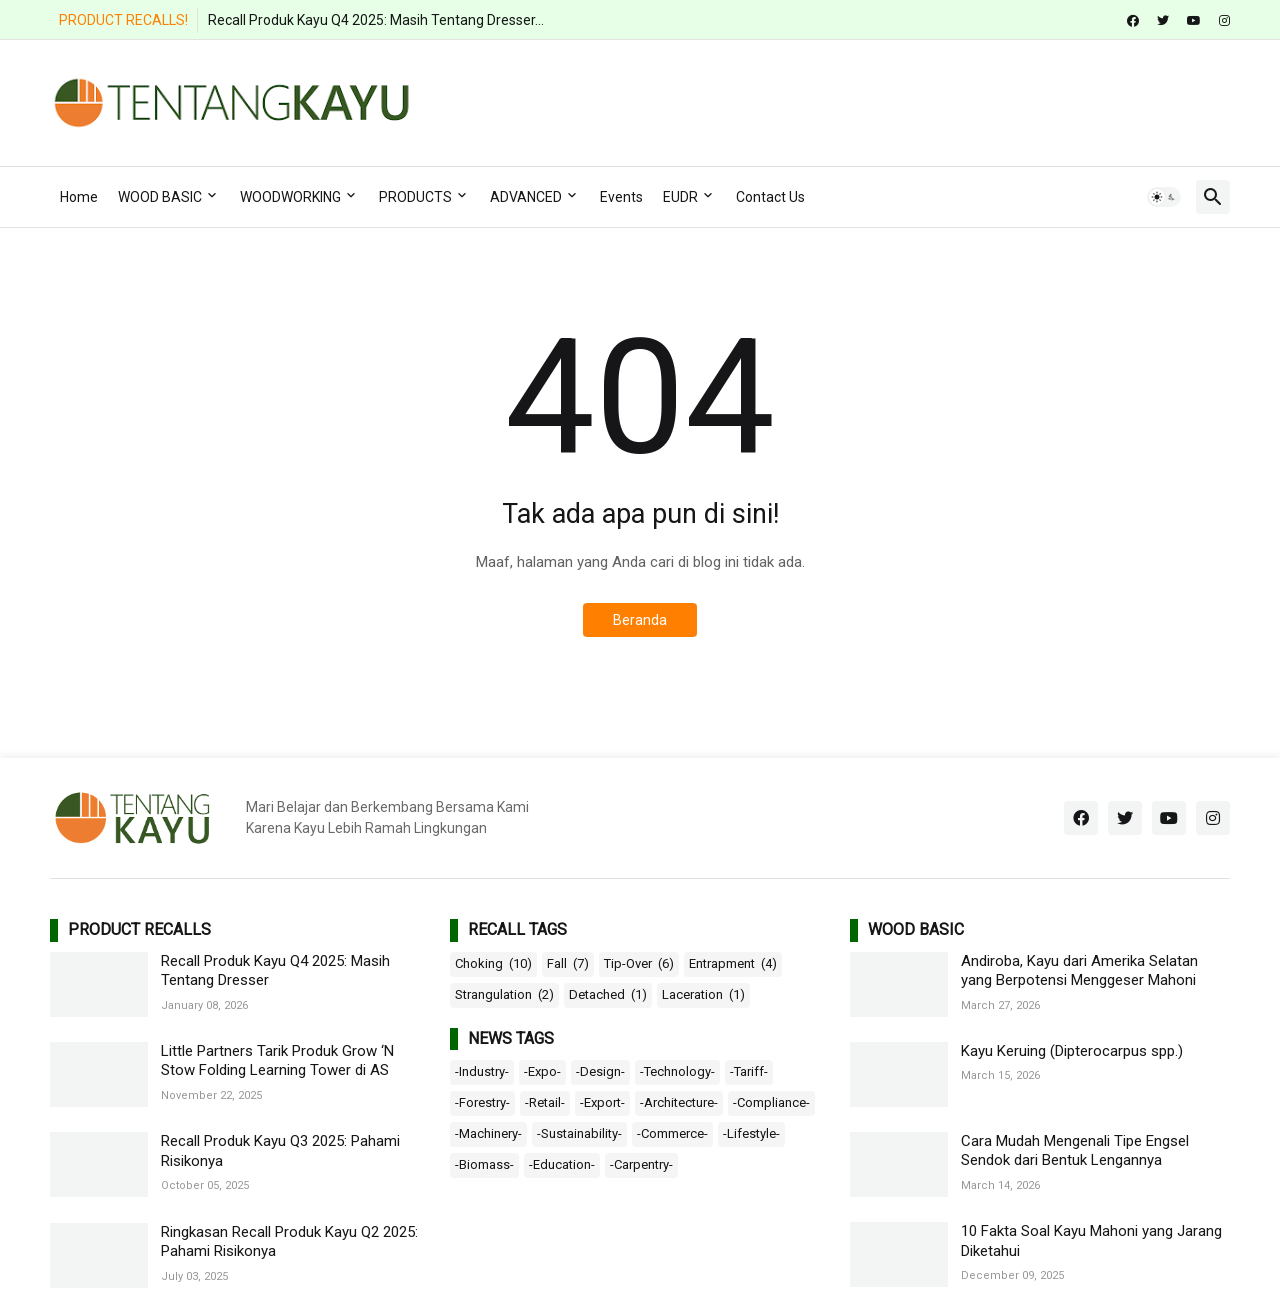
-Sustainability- (579, 1133)
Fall (568, 964)
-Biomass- (484, 1164)
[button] (1164, 197)
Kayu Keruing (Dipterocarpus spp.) (1072, 1051)
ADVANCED (526, 197)
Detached (608, 995)
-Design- (600, 1071)
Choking (493, 964)
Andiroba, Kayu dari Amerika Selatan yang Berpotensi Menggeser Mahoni (1079, 971)
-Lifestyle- (751, 1133)
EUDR (680, 197)
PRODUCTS (415, 197)
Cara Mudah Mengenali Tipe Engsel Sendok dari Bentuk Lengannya (1075, 1151)
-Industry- (482, 1071)
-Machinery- (488, 1133)
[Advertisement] (866, 100)
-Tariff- (749, 1071)
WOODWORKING (290, 197)
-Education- (562, 1164)
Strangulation (504, 995)
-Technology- (677, 1071)
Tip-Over (639, 964)
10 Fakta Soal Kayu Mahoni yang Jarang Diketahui (1091, 1241)
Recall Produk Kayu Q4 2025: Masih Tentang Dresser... (376, 20)
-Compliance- (771, 1102)
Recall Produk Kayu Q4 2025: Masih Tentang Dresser (275, 971)
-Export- (602, 1102)
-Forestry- (482, 1102)
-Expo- (542, 1071)
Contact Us (770, 197)
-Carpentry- (641, 1164)
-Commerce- (672, 1133)
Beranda (640, 620)
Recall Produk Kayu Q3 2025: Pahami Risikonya (280, 1151)
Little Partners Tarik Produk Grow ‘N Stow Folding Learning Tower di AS (277, 1061)
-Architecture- (679, 1102)
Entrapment (733, 964)
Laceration (703, 995)
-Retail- (545, 1102)
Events (621, 197)
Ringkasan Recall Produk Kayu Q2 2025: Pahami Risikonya (289, 1242)
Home (79, 197)
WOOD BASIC (160, 197)
